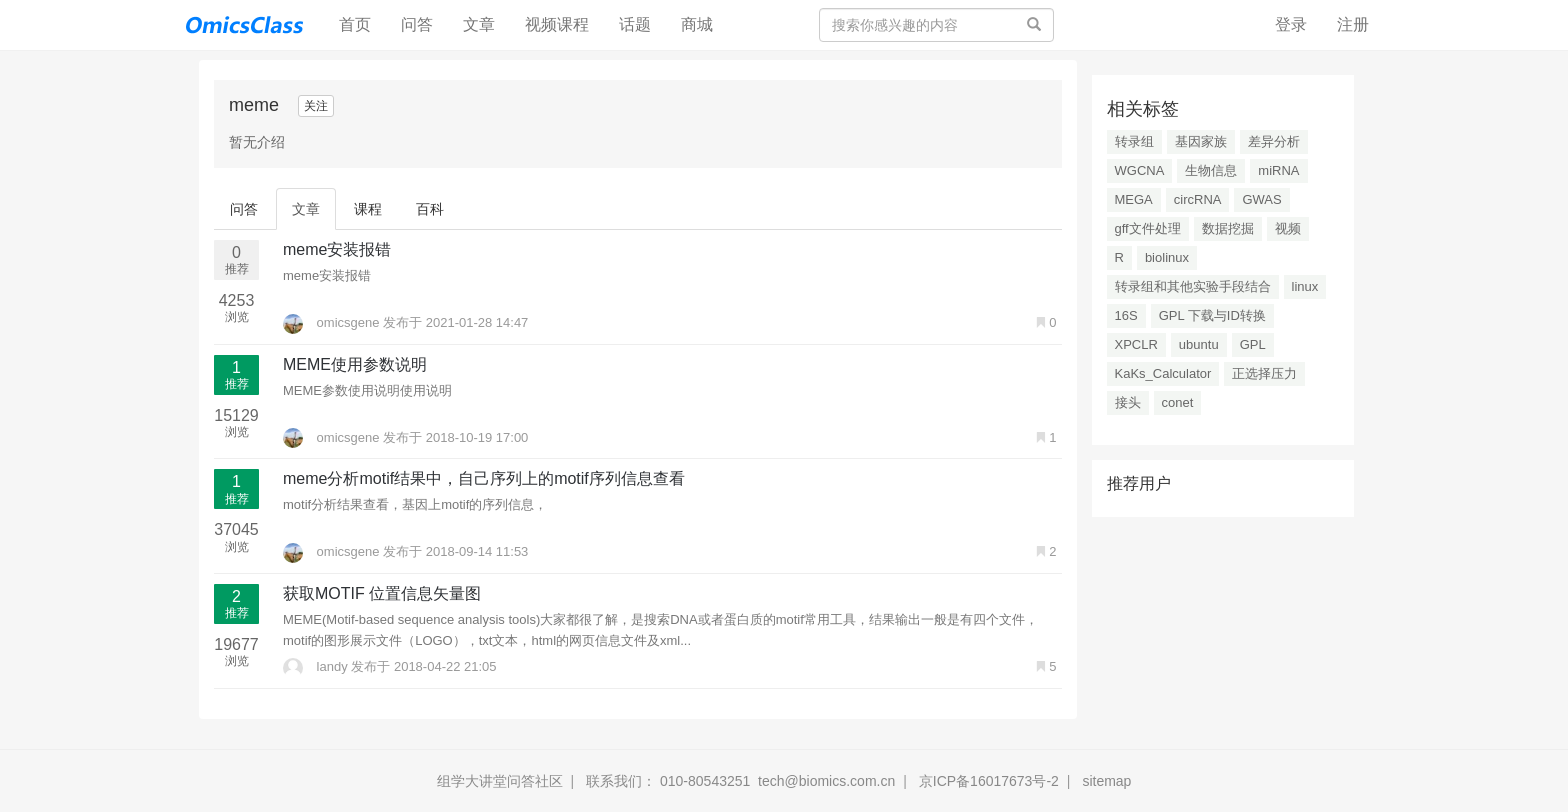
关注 (316, 106)
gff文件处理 (1148, 228)
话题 (635, 24)
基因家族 (1201, 141)
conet (1178, 402)
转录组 (1134, 141)
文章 (479, 24)
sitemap (1106, 781)
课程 (368, 209)
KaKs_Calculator (1163, 373)
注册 (1353, 24)
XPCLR (1136, 344)
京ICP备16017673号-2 (989, 781)
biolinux (1167, 257)
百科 (430, 209)
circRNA (1198, 199)
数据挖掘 (1228, 228)
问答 (417, 24)
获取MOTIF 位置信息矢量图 (382, 593)
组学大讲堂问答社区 (500, 781)
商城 (697, 24)
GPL (1253, 344)
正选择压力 (1264, 373)
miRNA (1278, 170)
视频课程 (557, 24)
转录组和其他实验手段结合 (1193, 286)
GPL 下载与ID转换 (1212, 315)
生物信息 (1211, 170)
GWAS (1261, 199)
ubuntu (1199, 344)
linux (1305, 286)
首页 (362, 23)
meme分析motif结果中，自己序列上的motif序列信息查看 (484, 478)
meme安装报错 (337, 249)
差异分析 (1274, 141)
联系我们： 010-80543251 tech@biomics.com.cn (740, 781)
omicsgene (333, 322)
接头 (1128, 402)
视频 (1288, 228)
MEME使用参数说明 (355, 364)
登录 (1291, 24)
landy (317, 666)
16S (1126, 315)
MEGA (1134, 199)
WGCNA (1140, 170)
